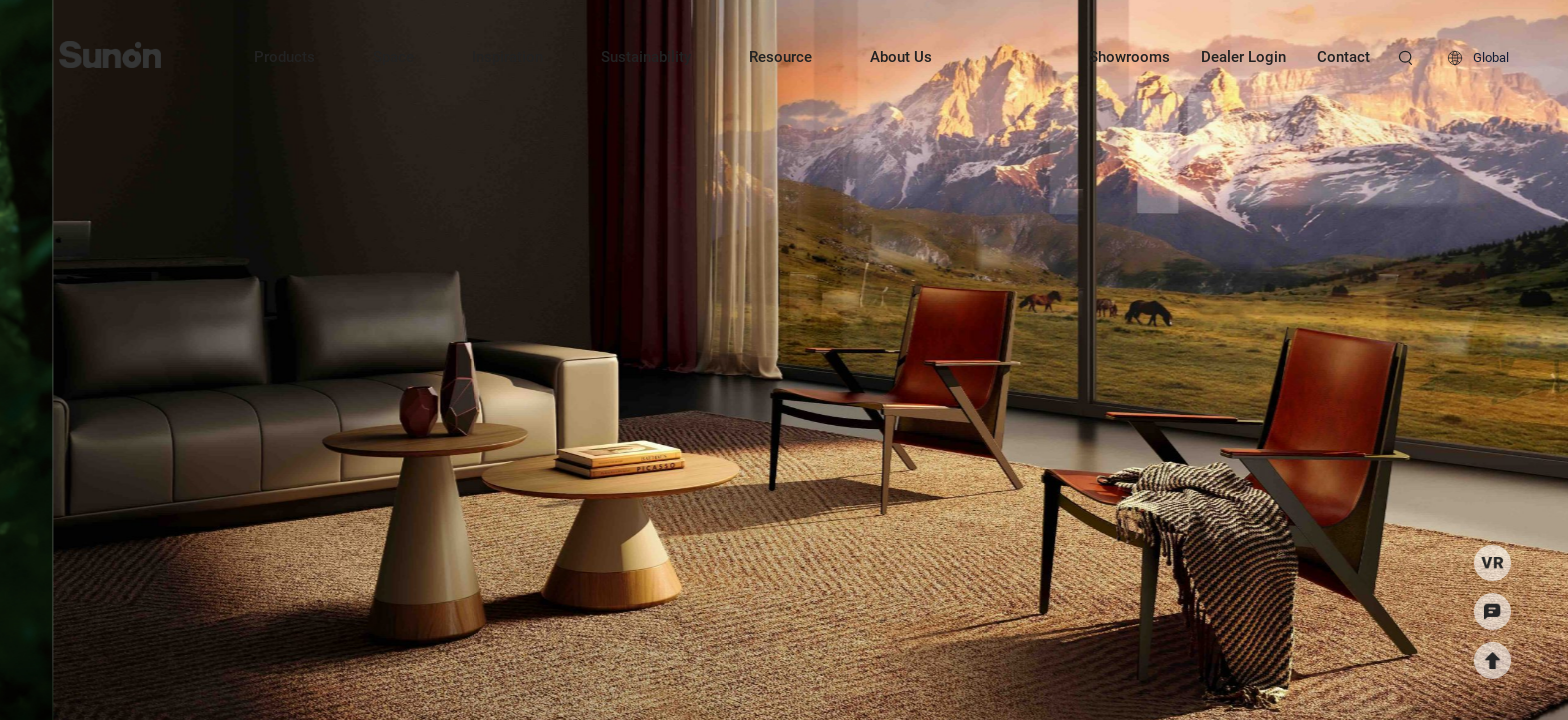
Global (1491, 57)
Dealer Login (1243, 57)
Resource (780, 57)
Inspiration (507, 57)
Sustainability (646, 57)
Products (284, 57)
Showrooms (1129, 57)
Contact (1343, 57)
